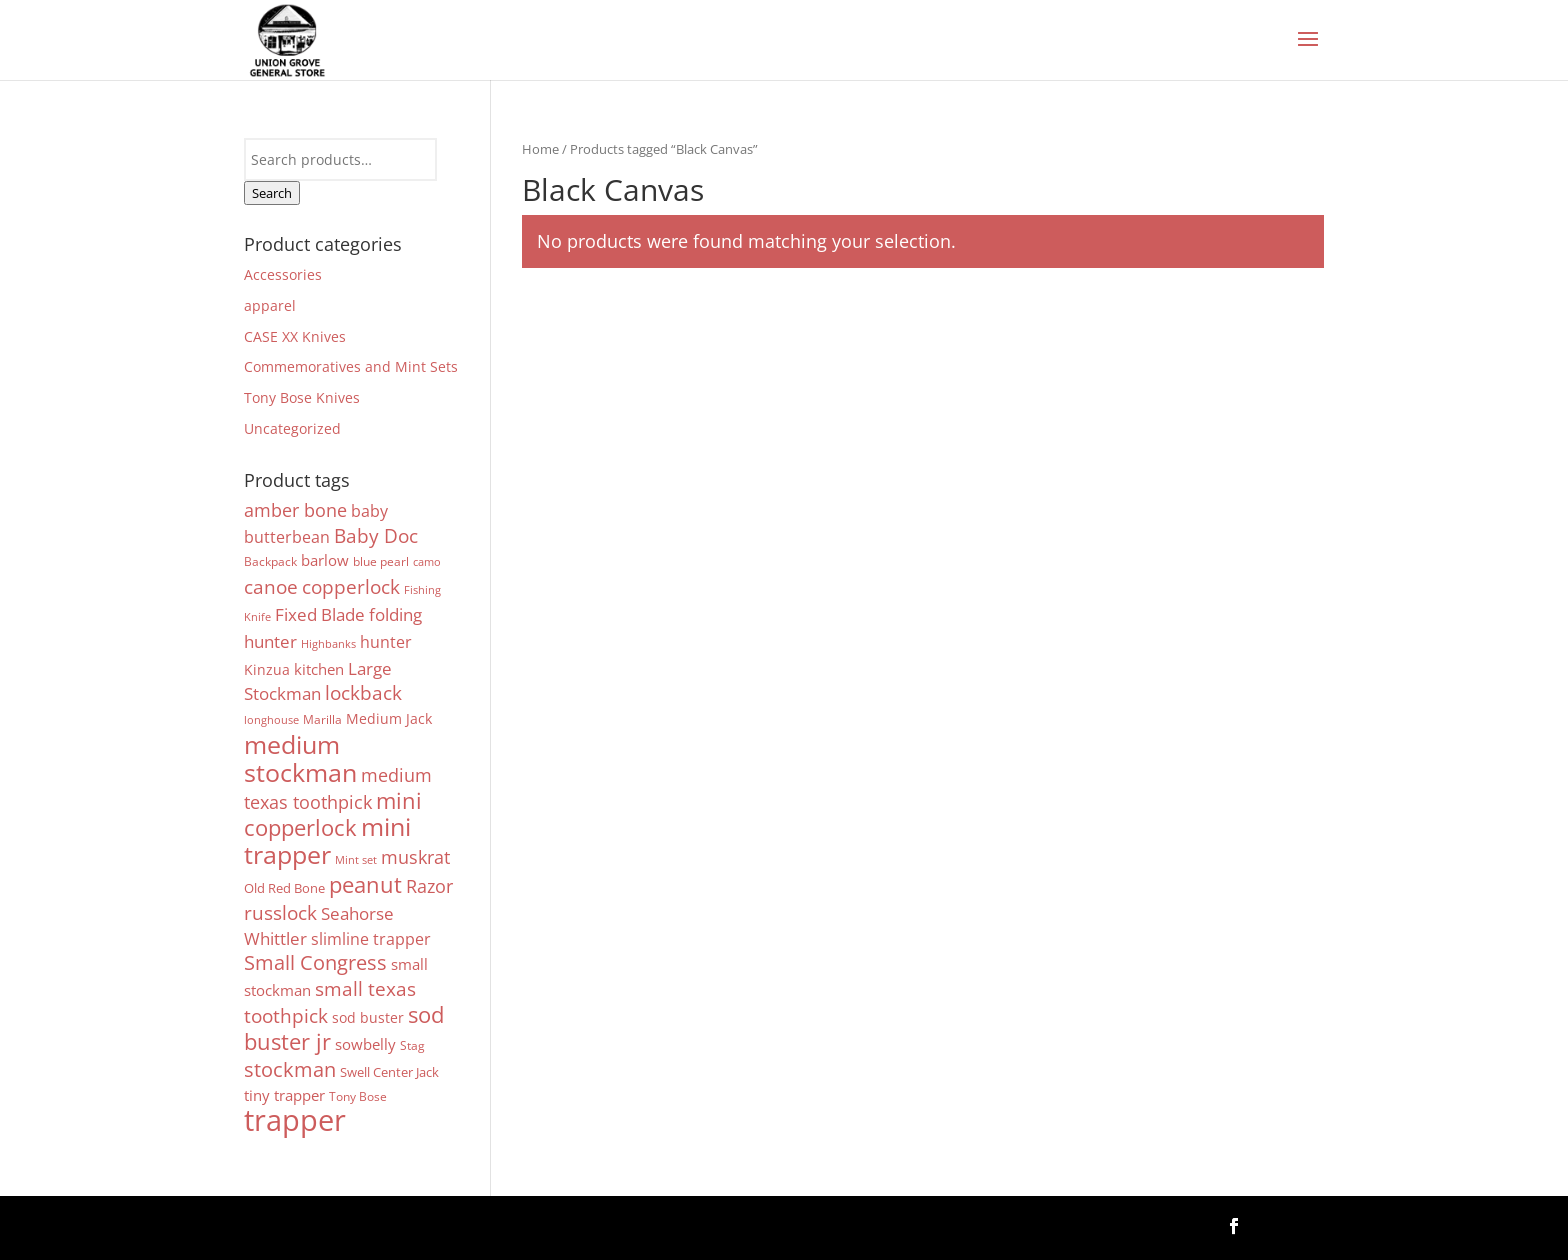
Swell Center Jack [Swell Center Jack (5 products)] (389, 1072)
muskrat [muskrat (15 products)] (415, 857)
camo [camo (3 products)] (427, 562)
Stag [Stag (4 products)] (412, 1045)
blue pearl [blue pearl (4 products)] (381, 561)
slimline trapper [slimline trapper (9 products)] (371, 939)
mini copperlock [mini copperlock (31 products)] (333, 814)
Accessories (283, 274)
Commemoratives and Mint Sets (351, 366)
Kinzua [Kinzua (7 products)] (267, 669)
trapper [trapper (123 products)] (295, 1120)
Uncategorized (292, 428)
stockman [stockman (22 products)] (290, 1069)
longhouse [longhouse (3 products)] (271, 720)
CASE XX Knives (295, 336)
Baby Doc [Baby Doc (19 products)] (376, 535)
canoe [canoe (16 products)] (271, 586)
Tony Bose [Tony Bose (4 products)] (358, 1096)
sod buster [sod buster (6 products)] (368, 1017)
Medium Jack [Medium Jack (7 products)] (389, 718)
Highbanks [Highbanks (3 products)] (328, 644)
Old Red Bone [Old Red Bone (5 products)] (284, 888)
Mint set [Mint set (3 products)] (356, 860)
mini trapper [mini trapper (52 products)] (327, 840)
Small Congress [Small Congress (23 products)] (315, 962)
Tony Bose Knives (302, 397)
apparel (270, 305)
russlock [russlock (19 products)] (280, 912)
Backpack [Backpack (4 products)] (270, 561)
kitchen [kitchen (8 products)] (319, 669)
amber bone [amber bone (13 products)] (295, 510)
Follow (1291, 1224)
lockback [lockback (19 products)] (363, 692)
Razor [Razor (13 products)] (429, 886)
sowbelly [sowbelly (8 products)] (365, 1044)
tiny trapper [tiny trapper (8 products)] (284, 1095)
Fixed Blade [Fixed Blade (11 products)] (320, 614)
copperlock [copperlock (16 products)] (351, 586)
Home (540, 149)
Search (272, 193)
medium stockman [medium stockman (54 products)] (300, 758)
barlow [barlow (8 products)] (325, 560)
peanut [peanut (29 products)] (365, 884)
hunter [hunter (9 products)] (386, 642)
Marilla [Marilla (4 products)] (322, 719)
